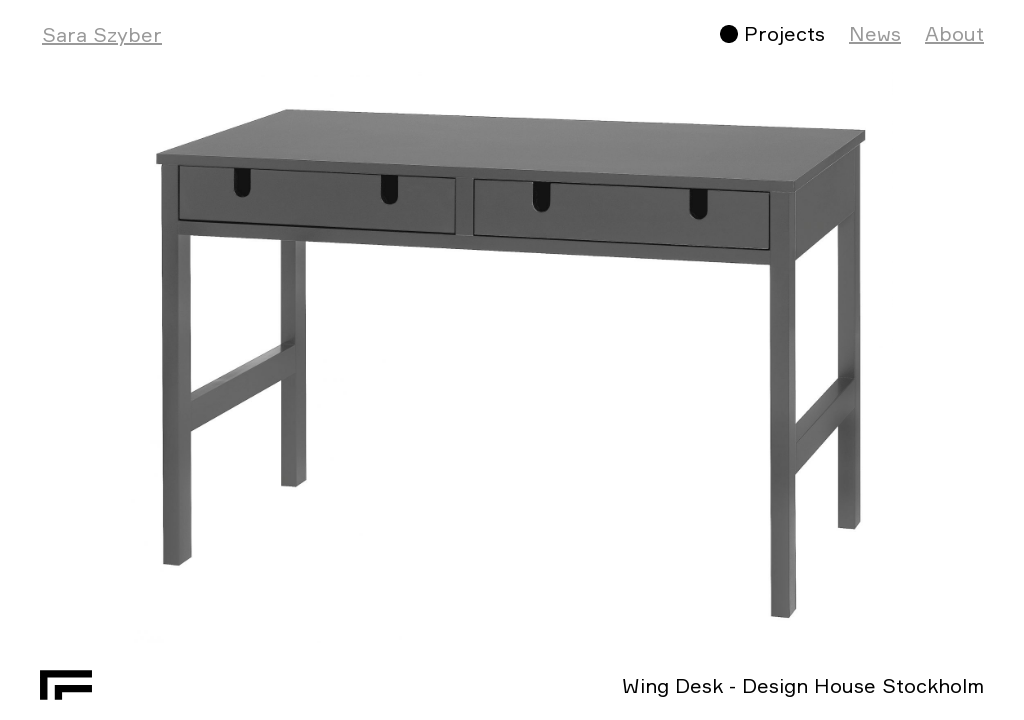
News (875, 33)
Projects (784, 33)
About (954, 33)
